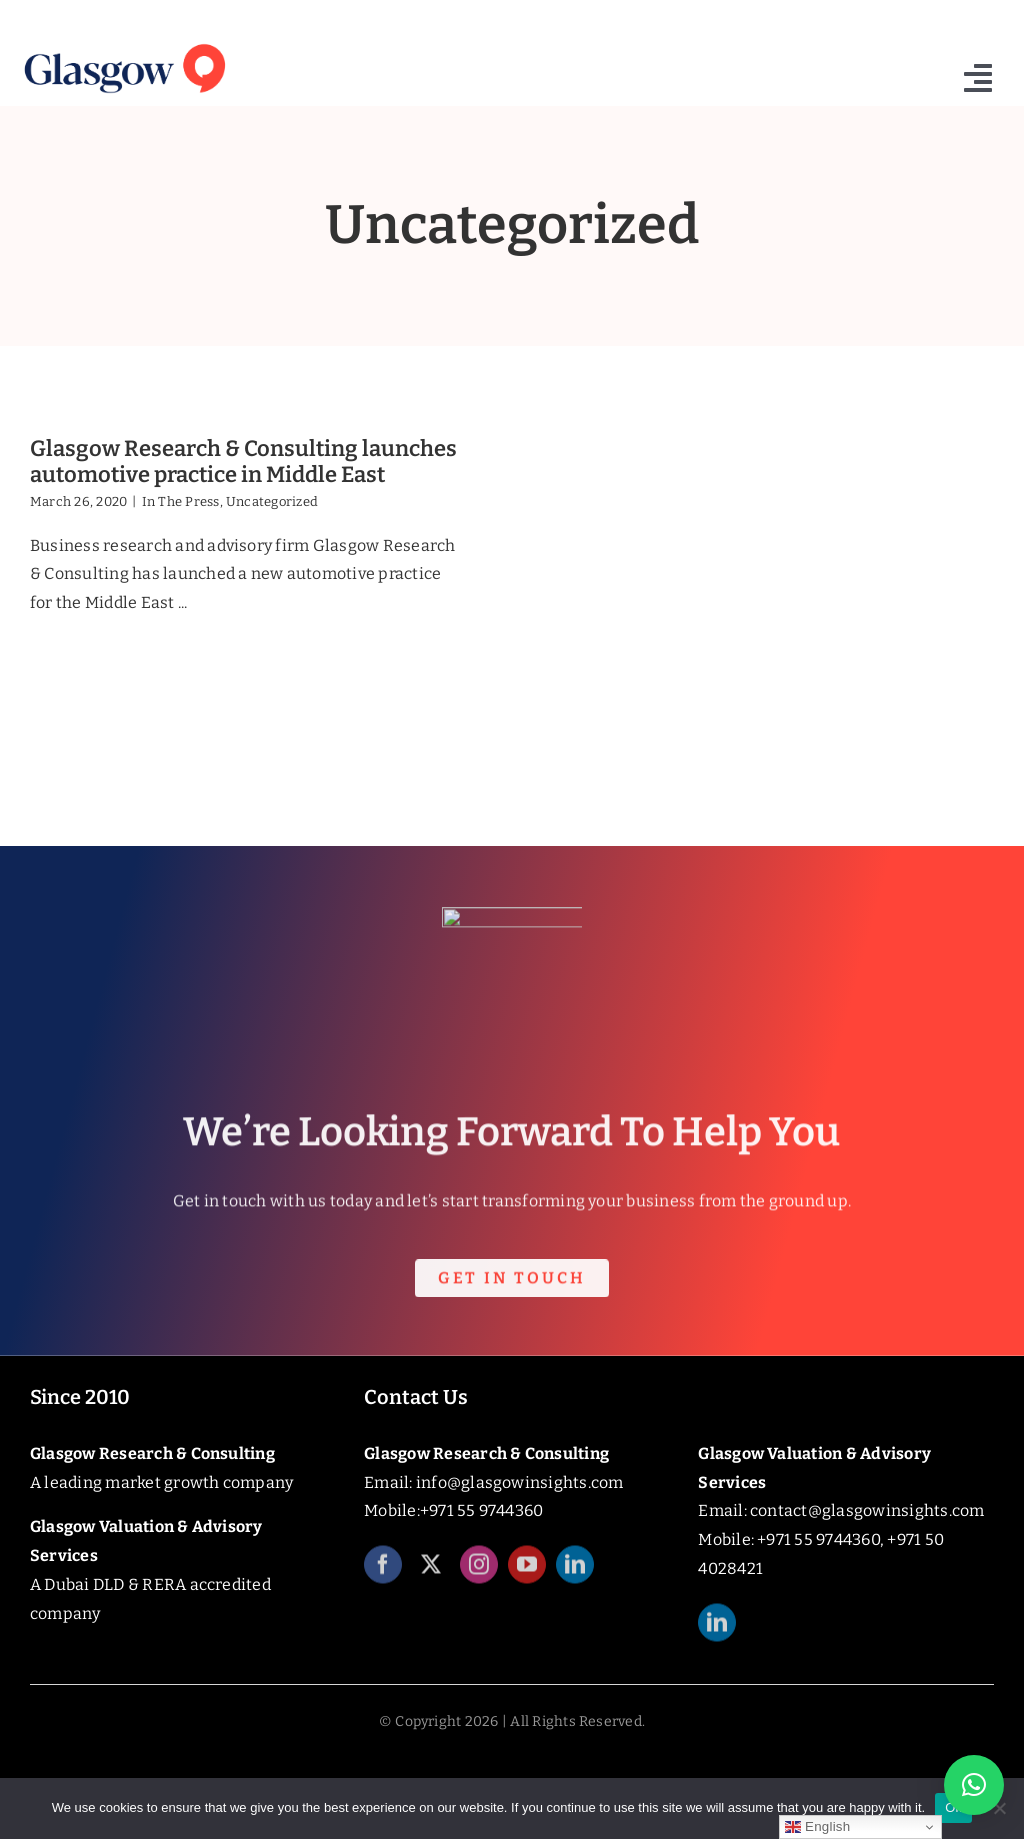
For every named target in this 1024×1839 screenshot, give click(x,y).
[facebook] (383, 1580)
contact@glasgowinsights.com (867, 1510)
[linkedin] (575, 1580)
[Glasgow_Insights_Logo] (123, 42)
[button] (974, 1785)
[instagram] (479, 1580)
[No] (999, 1808)
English (817, 1827)
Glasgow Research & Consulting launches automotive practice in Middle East (243, 461)
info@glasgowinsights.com (520, 1482)
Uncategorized (272, 501)
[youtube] (527, 1580)
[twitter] (431, 1580)
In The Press (181, 501)
